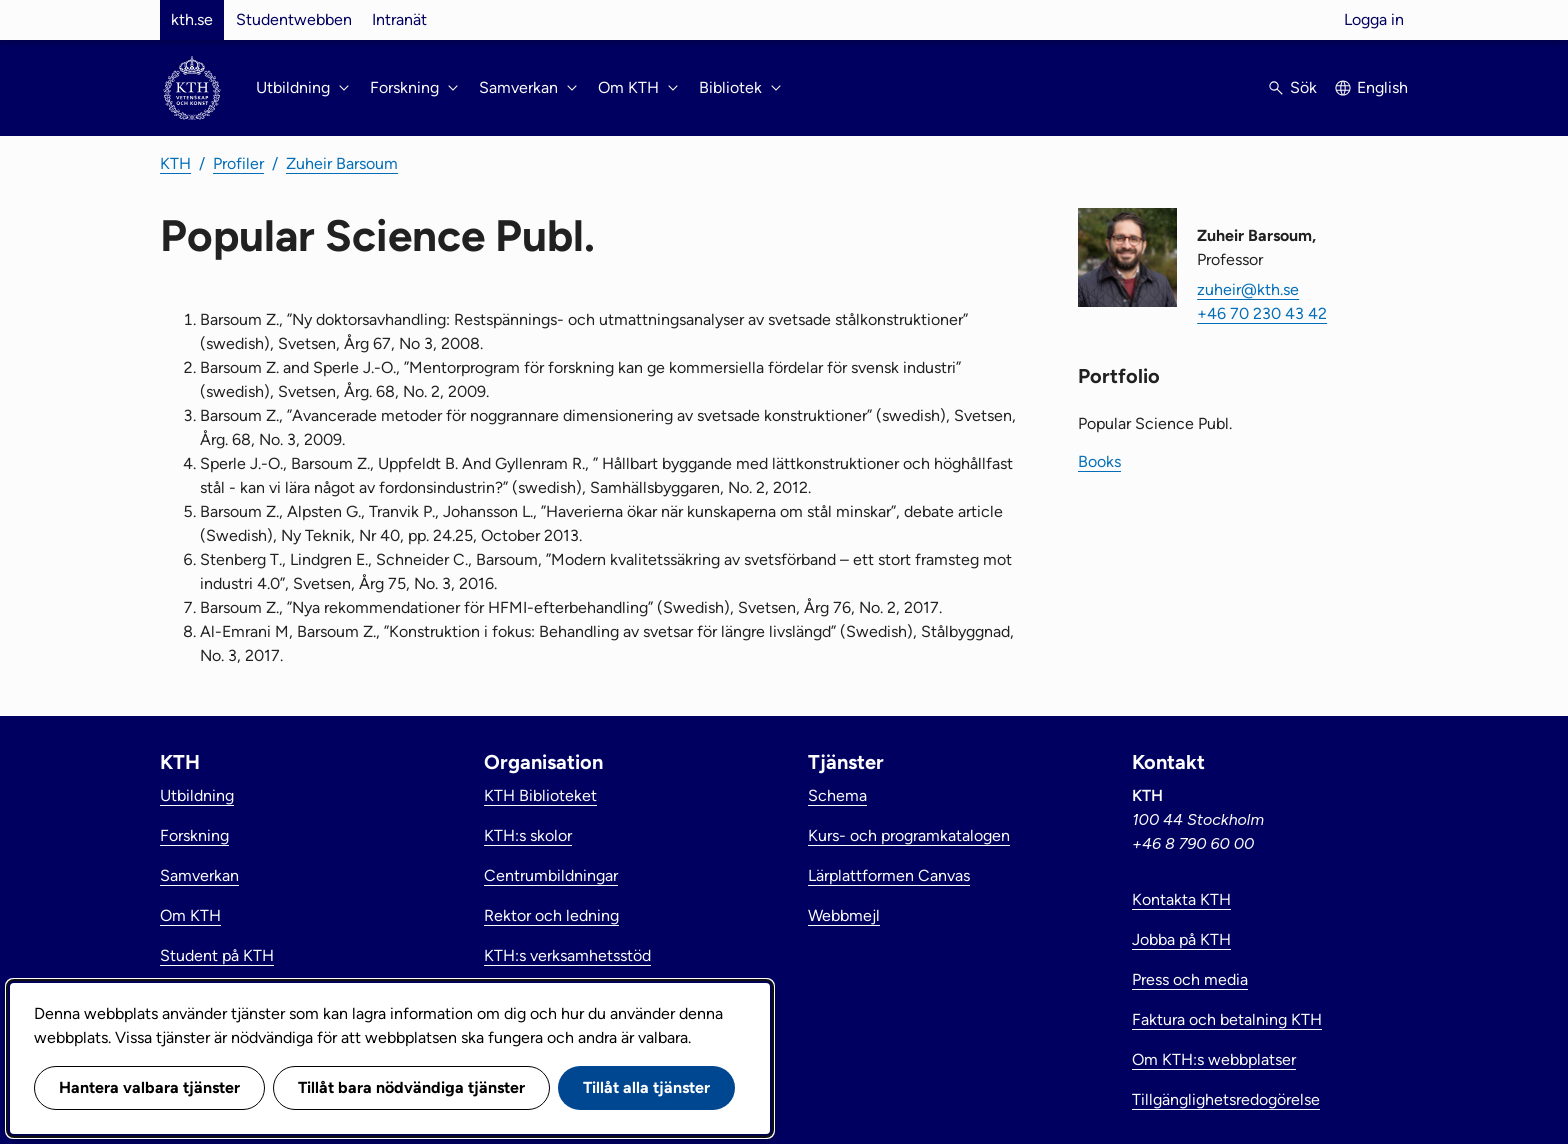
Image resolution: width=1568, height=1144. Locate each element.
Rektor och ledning (551, 915)
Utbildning (197, 795)
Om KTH (190, 915)
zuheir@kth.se (1248, 289)
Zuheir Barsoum (342, 163)
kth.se (192, 19)
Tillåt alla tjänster (646, 1087)
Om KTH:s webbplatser (1214, 1059)
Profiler (238, 163)
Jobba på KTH (1181, 939)
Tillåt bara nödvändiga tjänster (411, 1087)
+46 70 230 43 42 (1262, 313)
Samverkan (199, 875)
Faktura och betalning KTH (1227, 1019)
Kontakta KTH (1181, 899)
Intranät (399, 19)
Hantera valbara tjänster (149, 1087)
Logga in (1374, 19)
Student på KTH (217, 955)
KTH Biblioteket (540, 795)
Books (1099, 461)
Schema (837, 795)
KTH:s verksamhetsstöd (567, 955)
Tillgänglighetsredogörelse (1226, 1099)
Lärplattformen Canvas (889, 875)
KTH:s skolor (528, 835)
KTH (175, 163)
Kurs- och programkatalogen (909, 835)
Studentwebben (294, 19)
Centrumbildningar (551, 875)
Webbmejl (844, 915)
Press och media (1190, 979)
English (1382, 87)
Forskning (194, 835)
